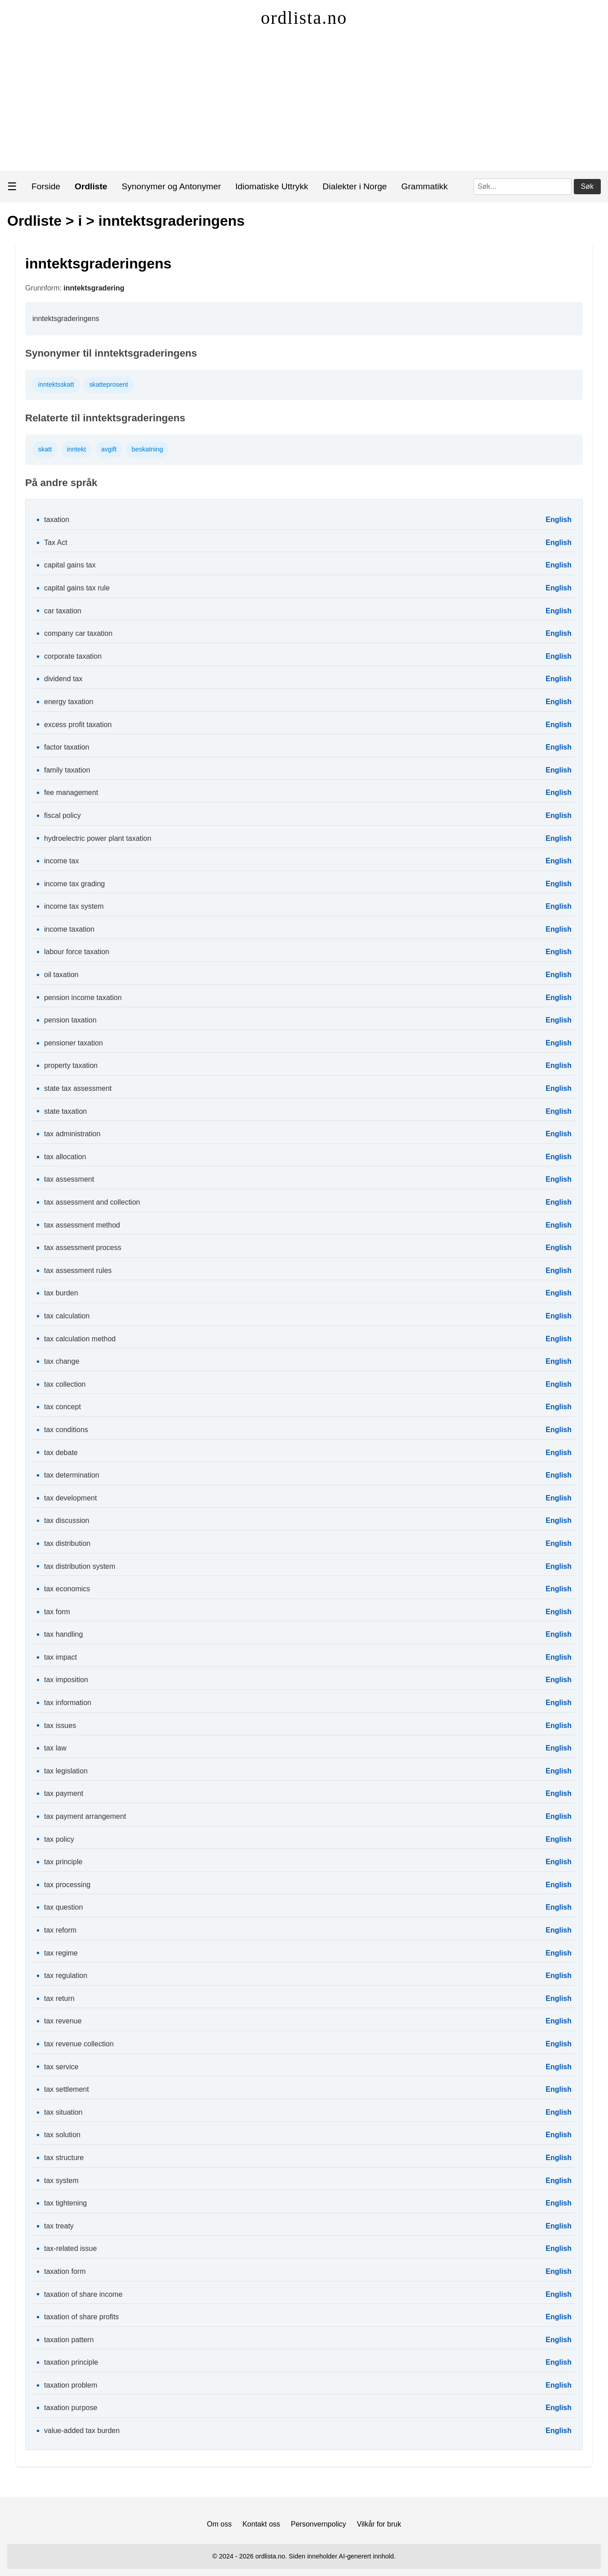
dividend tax (63, 679)
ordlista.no (304, 18)
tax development (70, 1498)
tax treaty (59, 2226)
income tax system (73, 906)
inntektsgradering (93, 288)
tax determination (71, 1475)
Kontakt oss (261, 2524)
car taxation (62, 611)
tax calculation (66, 1316)
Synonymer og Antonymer (171, 186)
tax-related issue (70, 2248)
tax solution (62, 2134)
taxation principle (71, 2362)
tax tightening (65, 2203)
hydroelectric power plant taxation (97, 838)
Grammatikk (424, 186)
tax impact (60, 1657)
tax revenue (63, 2021)
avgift (108, 449)
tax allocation (65, 1157)
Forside (45, 186)
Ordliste (34, 221)
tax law (55, 1748)
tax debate (61, 1452)
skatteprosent (108, 384)
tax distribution (67, 1543)
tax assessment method (82, 1225)
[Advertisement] (304, 103)
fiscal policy (62, 815)
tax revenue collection (79, 2044)
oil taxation (61, 974)
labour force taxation (76, 951)
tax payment (63, 1793)
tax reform (60, 1930)
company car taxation (78, 633)
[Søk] (523, 187)
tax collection (65, 1384)
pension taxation (70, 1020)
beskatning (147, 449)
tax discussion (66, 1520)
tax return (59, 1998)
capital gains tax (70, 565)
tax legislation (66, 1771)
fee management (71, 792)
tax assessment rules (78, 1270)
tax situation (63, 2112)
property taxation (71, 1065)
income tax (61, 861)
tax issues (60, 1725)
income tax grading (74, 884)
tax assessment (69, 1179)
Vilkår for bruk (379, 2524)
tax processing (67, 1884)
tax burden (61, 1293)
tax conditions (66, 1429)
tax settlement (66, 2089)
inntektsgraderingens (171, 221)
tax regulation (65, 1975)
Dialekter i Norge (354, 186)
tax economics (67, 1589)
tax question (63, 1907)
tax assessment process (82, 1247)
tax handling (63, 1634)
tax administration (72, 1134)
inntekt (76, 449)
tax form (57, 1612)
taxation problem (70, 2385)
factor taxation (66, 747)
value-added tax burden (82, 2430)
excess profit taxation (78, 724)
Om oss (219, 2524)
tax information (67, 1702)
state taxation (65, 1111)
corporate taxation (73, 656)
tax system (61, 2180)
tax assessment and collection (92, 1202)
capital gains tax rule (77, 588)
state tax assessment (78, 1088)
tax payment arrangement (85, 1816)
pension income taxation (83, 997)
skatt (45, 449)
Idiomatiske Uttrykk (271, 186)
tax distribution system (79, 1566)
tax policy (59, 1839)
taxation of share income (83, 2294)
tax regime (61, 1953)
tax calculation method (80, 1339)
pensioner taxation (73, 1043)
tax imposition (66, 1679)
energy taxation (68, 701)
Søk (587, 186)
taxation (56, 519)
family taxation (67, 770)
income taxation (69, 929)
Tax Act (55, 542)
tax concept (62, 1407)
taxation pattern (69, 2340)
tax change (61, 1361)
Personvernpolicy (318, 2524)
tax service (61, 2067)
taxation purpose (70, 2407)
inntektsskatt (56, 384)
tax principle (63, 1862)
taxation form (64, 2271)
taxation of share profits (81, 2317)
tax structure (64, 2157)
